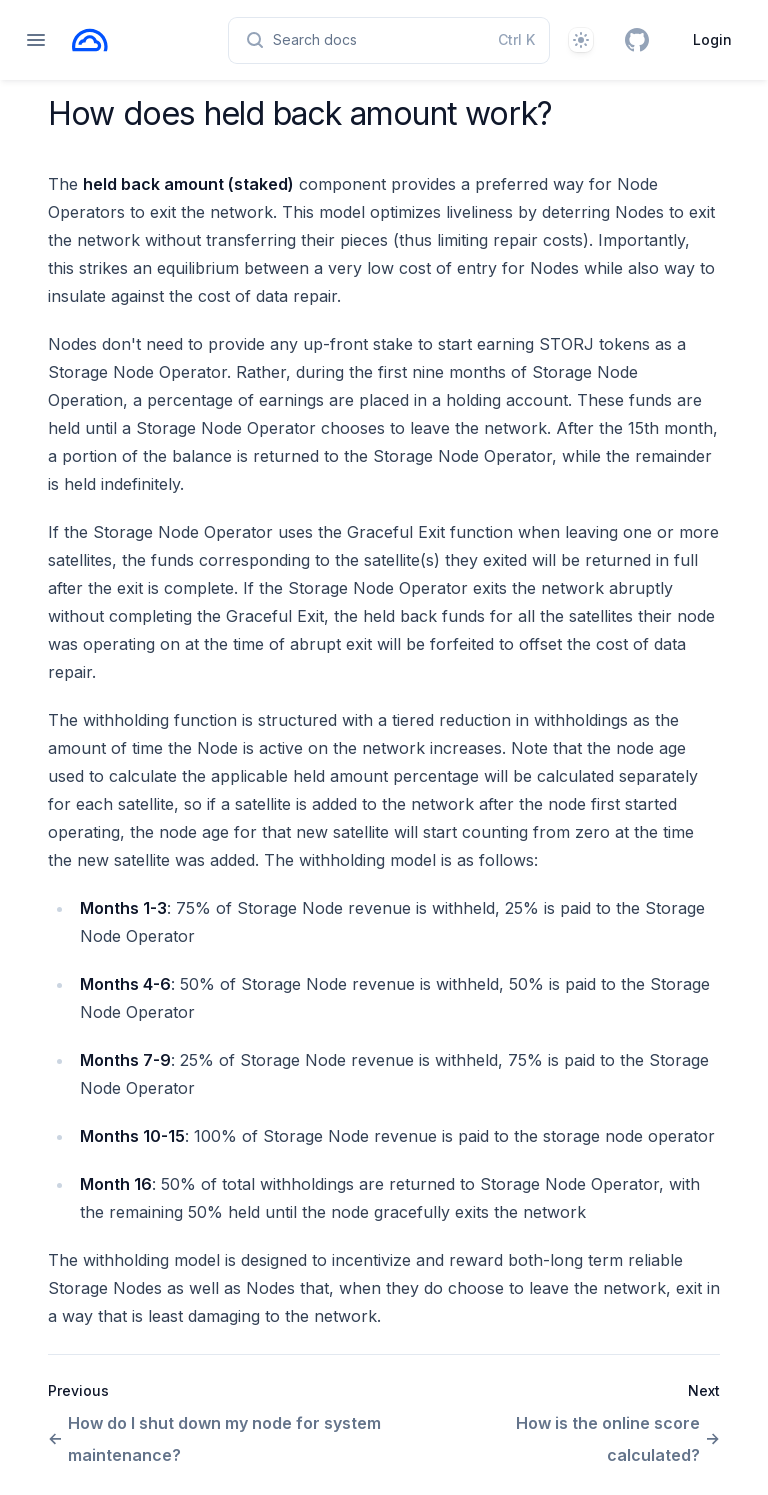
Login (712, 39)
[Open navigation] (36, 40)
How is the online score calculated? (618, 1439)
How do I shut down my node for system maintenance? (214, 1439)
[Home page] (90, 40)
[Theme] (581, 40)
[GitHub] (637, 40)
